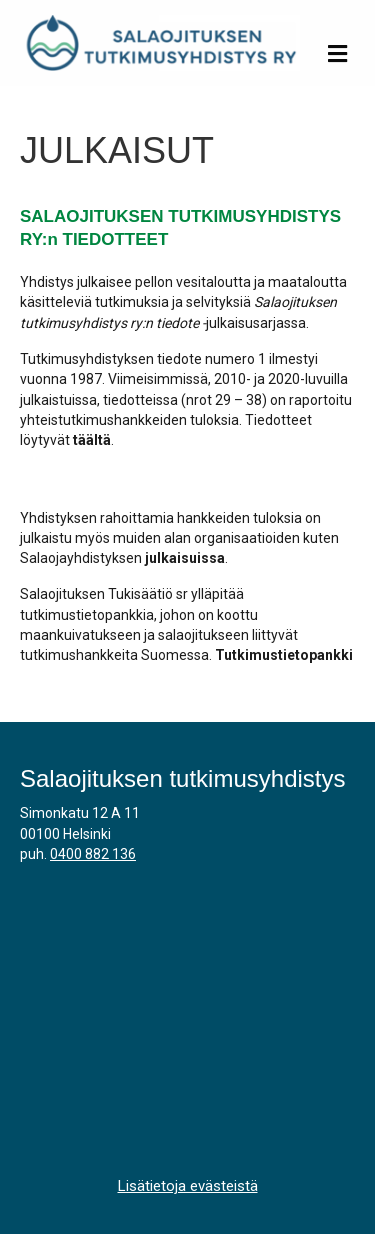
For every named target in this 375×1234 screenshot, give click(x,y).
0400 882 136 (93, 854)
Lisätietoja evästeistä (188, 1186)
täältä (92, 440)
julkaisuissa (185, 558)
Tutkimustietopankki (284, 655)
